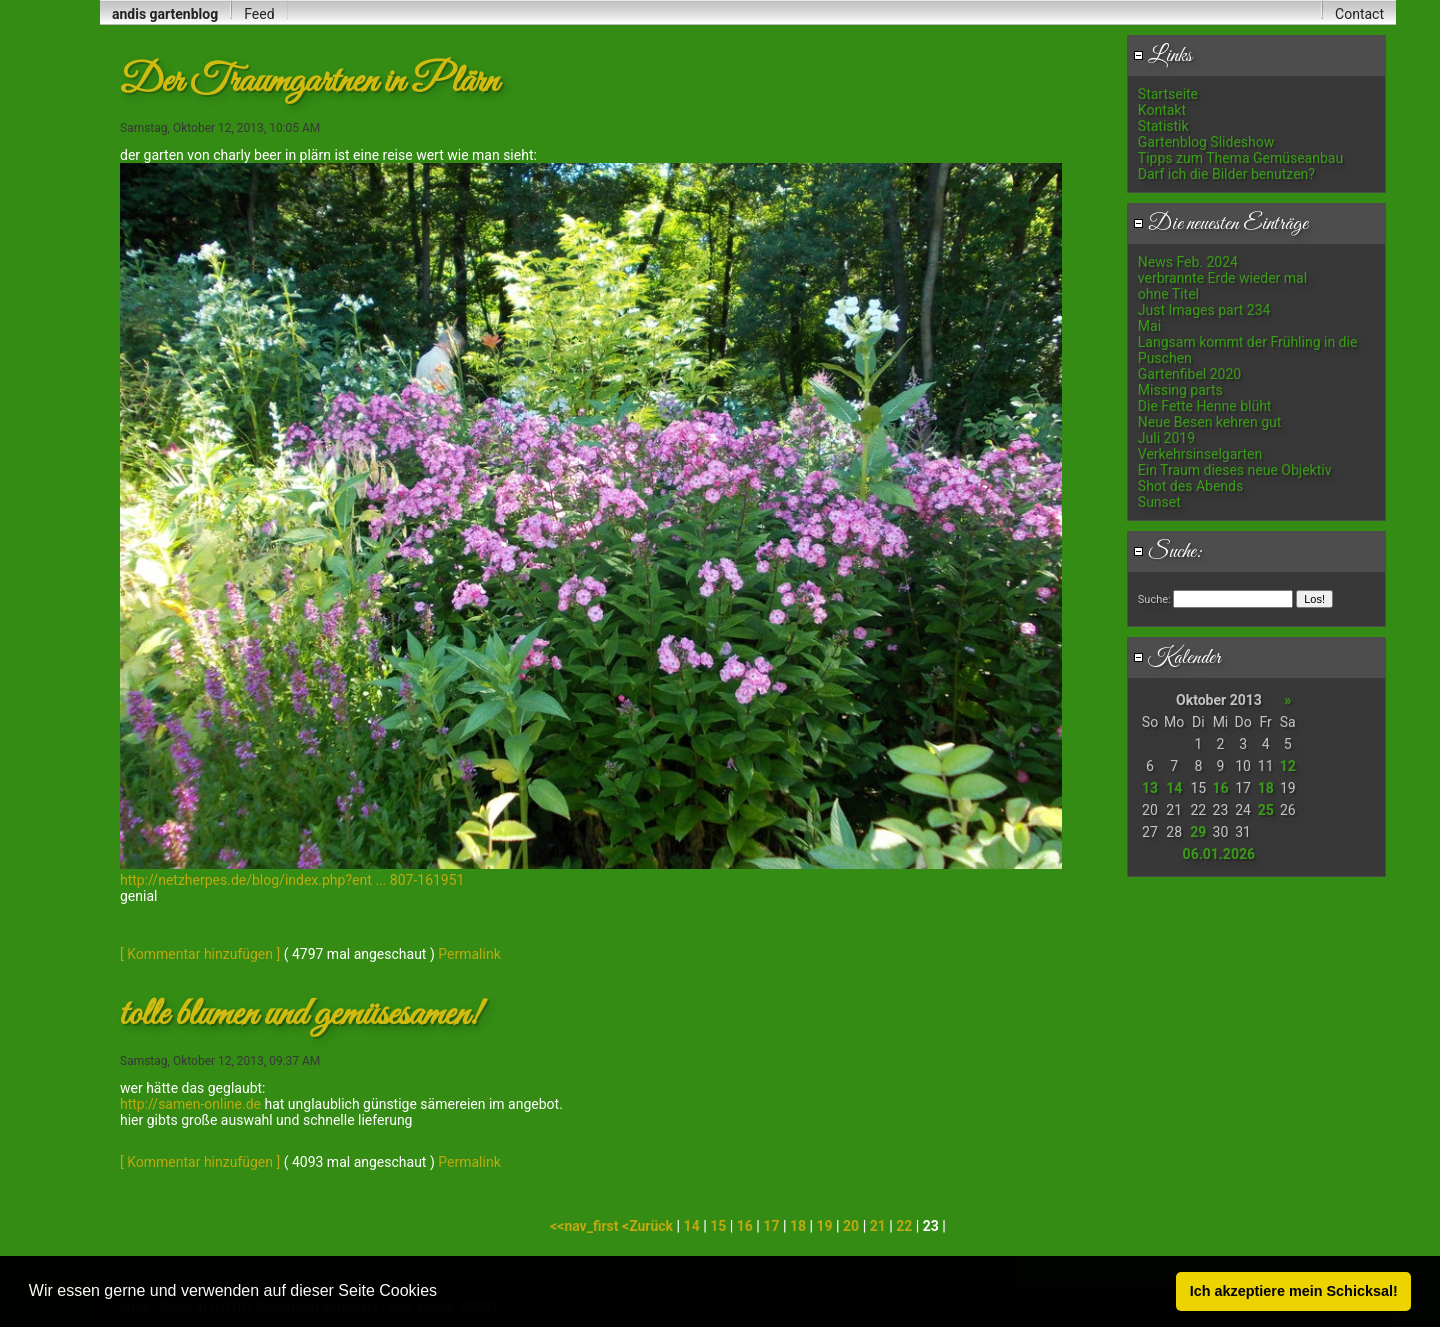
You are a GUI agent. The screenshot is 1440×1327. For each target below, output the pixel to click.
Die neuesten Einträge (1220, 224)
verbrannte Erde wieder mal (1222, 278)
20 (851, 1226)
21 (878, 1226)
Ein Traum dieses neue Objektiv (1235, 470)
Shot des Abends (1190, 486)
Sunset (1159, 502)
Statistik (1163, 126)
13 (1150, 788)
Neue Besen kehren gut (1210, 422)
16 (1220, 788)
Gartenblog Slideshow (1206, 142)
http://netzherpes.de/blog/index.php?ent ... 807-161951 (292, 880)
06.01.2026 (1219, 854)
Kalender (1177, 658)
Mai (1149, 326)
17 (771, 1226)
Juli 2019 (1166, 438)
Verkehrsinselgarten (1200, 454)
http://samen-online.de (190, 1104)
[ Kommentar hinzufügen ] (200, 954)
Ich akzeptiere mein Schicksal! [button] (1294, 1291)
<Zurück (649, 1226)
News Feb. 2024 (1188, 262)
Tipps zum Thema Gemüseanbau (1240, 158)
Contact (1359, 14)
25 (1266, 810)
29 (1198, 832)
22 (904, 1226)
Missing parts (1180, 390)
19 (825, 1226)
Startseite (1168, 94)
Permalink (469, 954)
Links (1162, 56)
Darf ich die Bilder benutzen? (1226, 174)
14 (1174, 788)
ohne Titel (1168, 294)
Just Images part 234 (1204, 310)
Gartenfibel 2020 (1189, 374)
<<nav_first (586, 1226)
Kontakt (1162, 110)
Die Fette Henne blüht (1205, 406)
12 (1288, 766)
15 (718, 1226)
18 (1266, 788)
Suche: (1168, 552)
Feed (259, 14)
